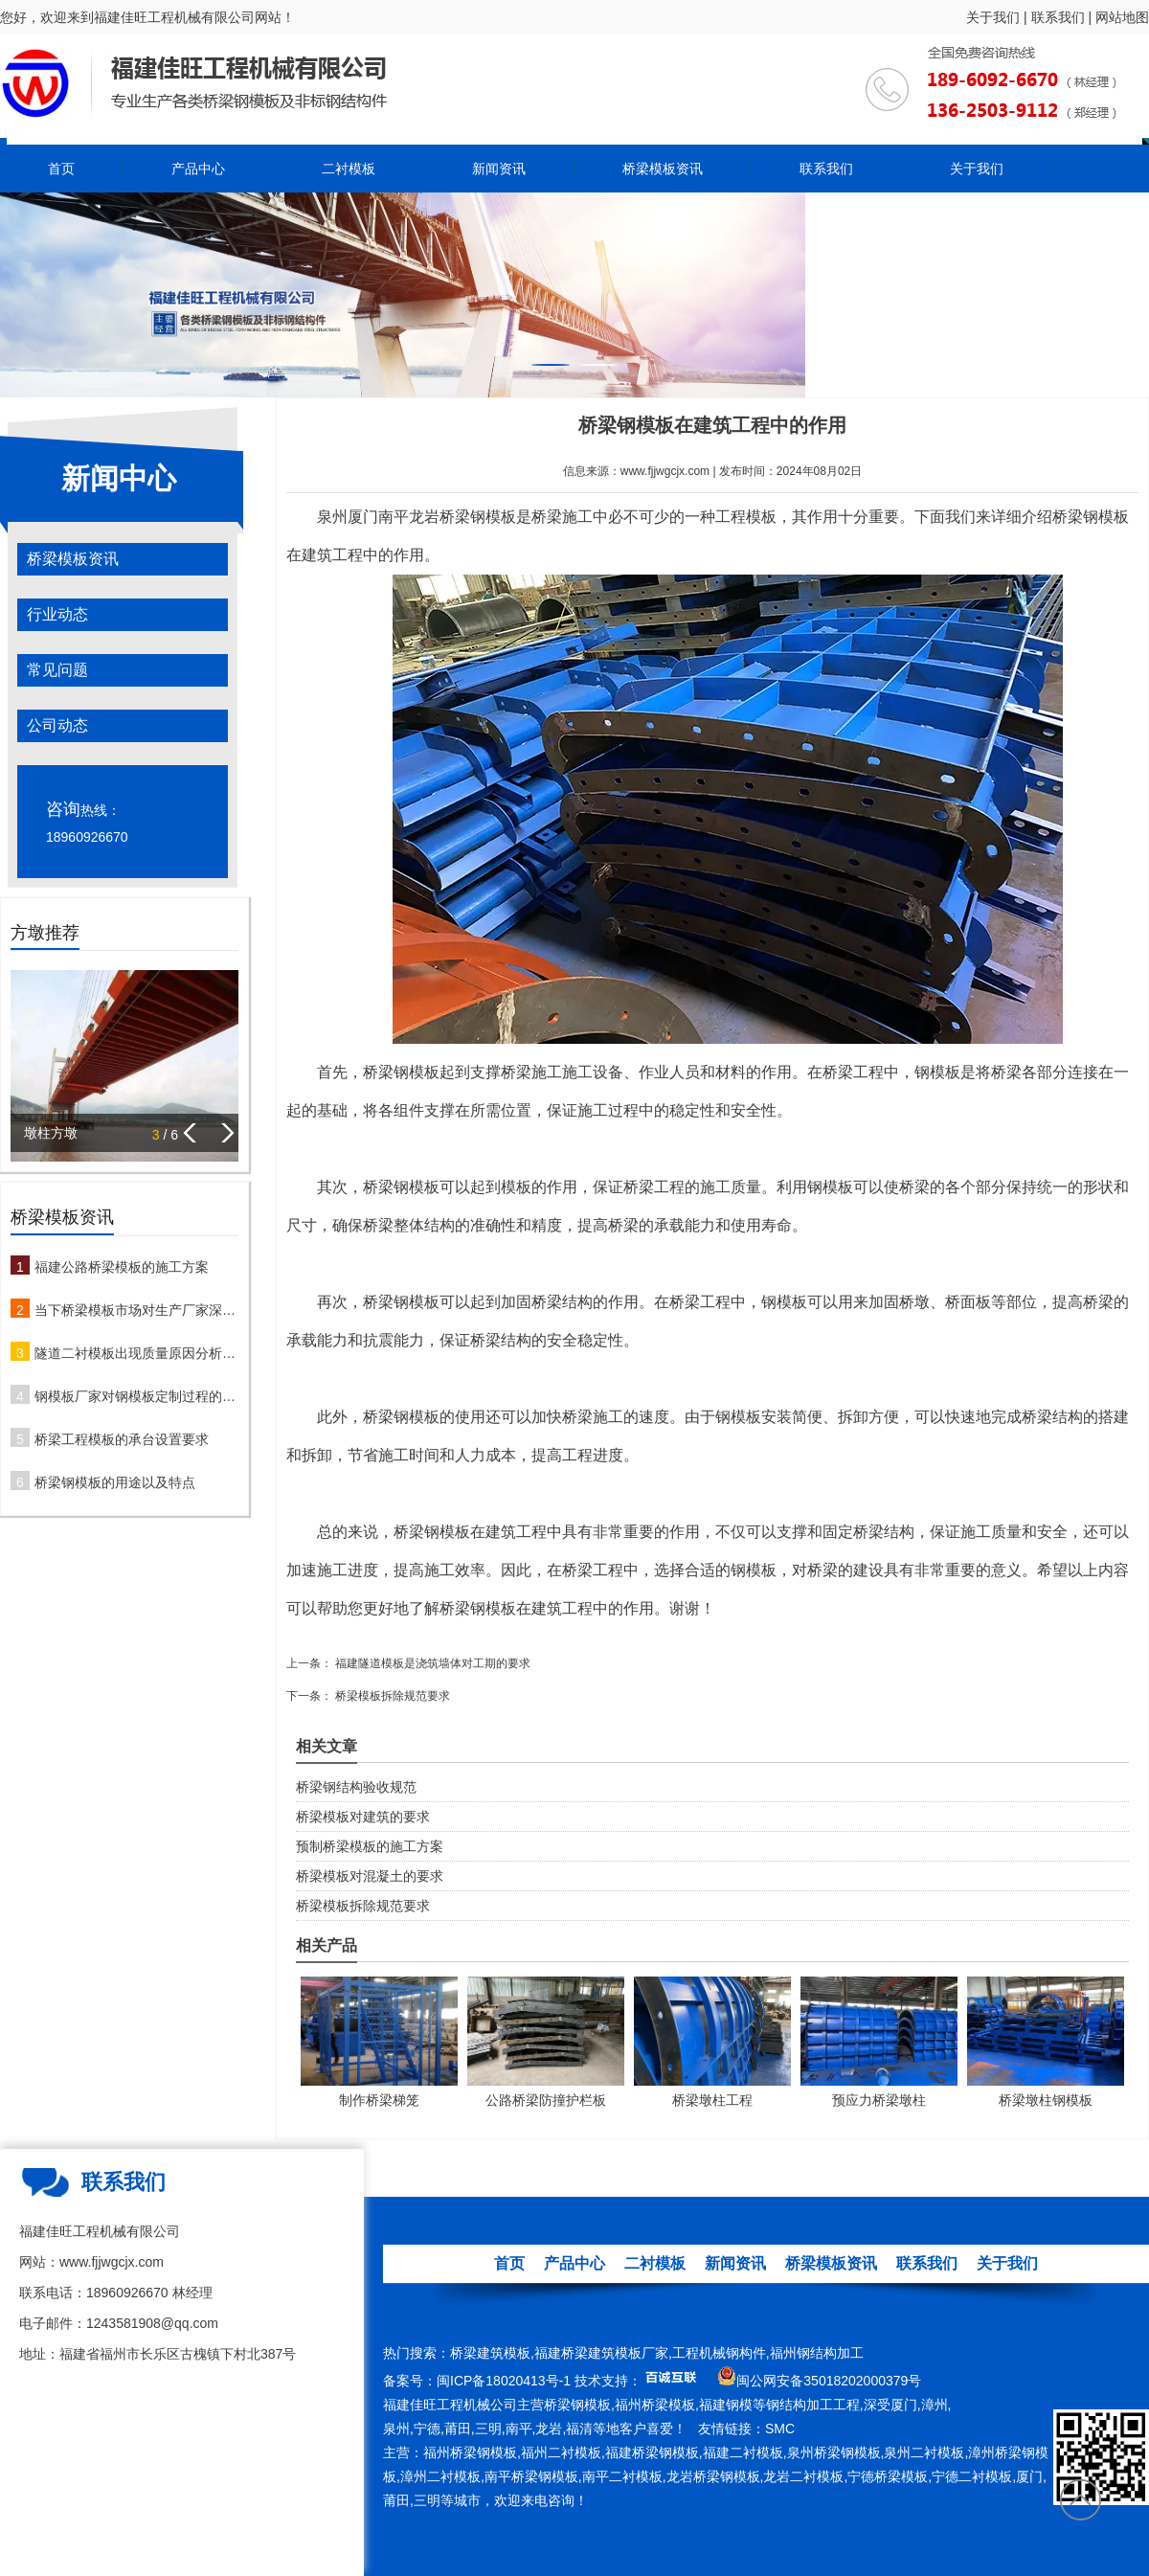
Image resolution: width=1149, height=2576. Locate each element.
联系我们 (1058, 17)
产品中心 (198, 168)
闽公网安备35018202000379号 (828, 2380)
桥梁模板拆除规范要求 (391, 1696)
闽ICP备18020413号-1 (504, 2380)
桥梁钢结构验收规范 (356, 1787)
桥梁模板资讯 (662, 168)
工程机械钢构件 (719, 2353)
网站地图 (1122, 17)
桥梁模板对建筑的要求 (363, 1816)
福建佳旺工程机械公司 (450, 2404)
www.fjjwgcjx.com (665, 471)
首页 (61, 168)
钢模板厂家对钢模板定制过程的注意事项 (136, 1396)
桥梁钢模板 (577, 2404)
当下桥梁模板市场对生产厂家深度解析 (136, 1310)
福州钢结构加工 (817, 2353)
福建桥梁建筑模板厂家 (601, 2353)
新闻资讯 (499, 168)
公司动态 (57, 725)
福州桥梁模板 (655, 2404)
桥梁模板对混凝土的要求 (369, 1876)
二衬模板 (348, 168)
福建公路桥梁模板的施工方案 (121, 1267)
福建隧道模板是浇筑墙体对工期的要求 (431, 1663)
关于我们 (993, 17)
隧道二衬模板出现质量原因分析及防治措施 (136, 1353)
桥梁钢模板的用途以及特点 (114, 1482)
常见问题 (57, 670)
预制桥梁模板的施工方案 (369, 1846)
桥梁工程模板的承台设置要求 (121, 1439)
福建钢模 (726, 2404)
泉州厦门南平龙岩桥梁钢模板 (416, 516)
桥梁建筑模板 (490, 2353)
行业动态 (57, 614)
